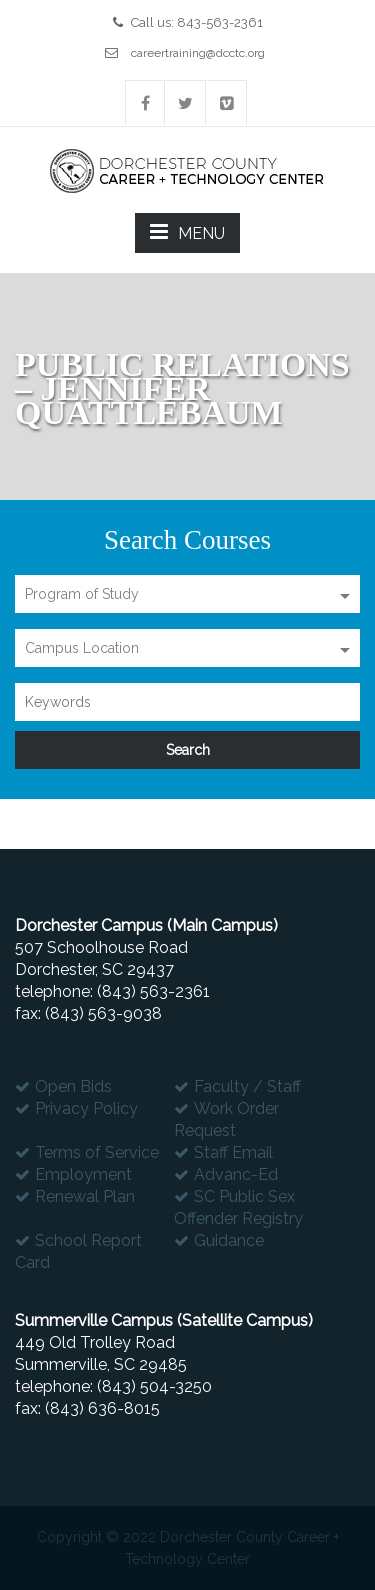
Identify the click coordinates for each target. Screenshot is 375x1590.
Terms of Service (97, 1152)
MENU (187, 232)
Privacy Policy (86, 1108)
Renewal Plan (85, 1196)
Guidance (229, 1240)
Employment (83, 1174)
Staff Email (233, 1152)
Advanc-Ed (236, 1174)
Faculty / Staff (247, 1086)
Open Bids (73, 1086)
